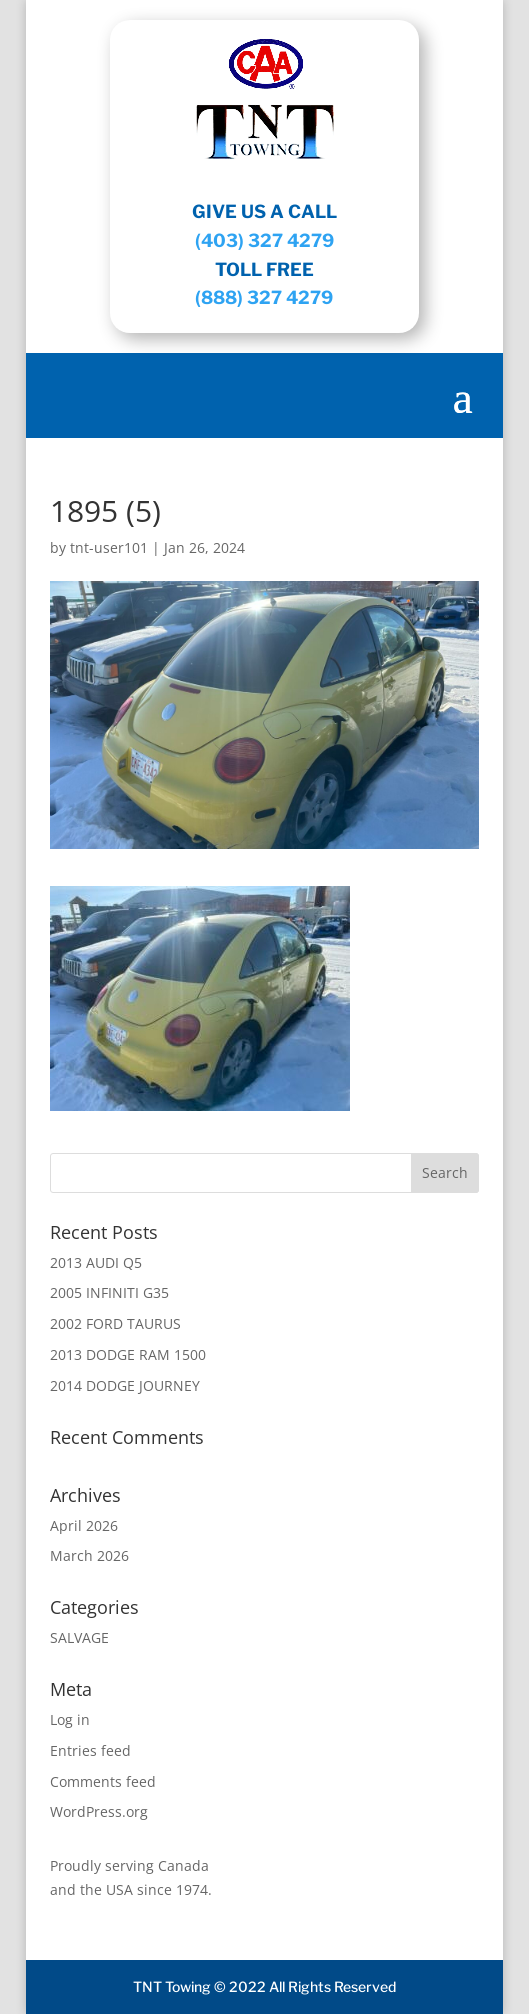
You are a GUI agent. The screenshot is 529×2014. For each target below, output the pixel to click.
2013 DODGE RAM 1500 (128, 1354)
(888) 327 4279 (264, 297)
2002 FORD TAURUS (115, 1323)
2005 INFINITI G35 (109, 1292)
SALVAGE (79, 1637)
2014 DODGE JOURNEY (125, 1385)
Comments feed (103, 1781)
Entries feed (90, 1750)
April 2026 (84, 1525)
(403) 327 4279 (264, 240)
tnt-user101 (109, 547)
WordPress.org (99, 1811)
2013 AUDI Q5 (96, 1262)
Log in (70, 1719)
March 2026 (89, 1555)
